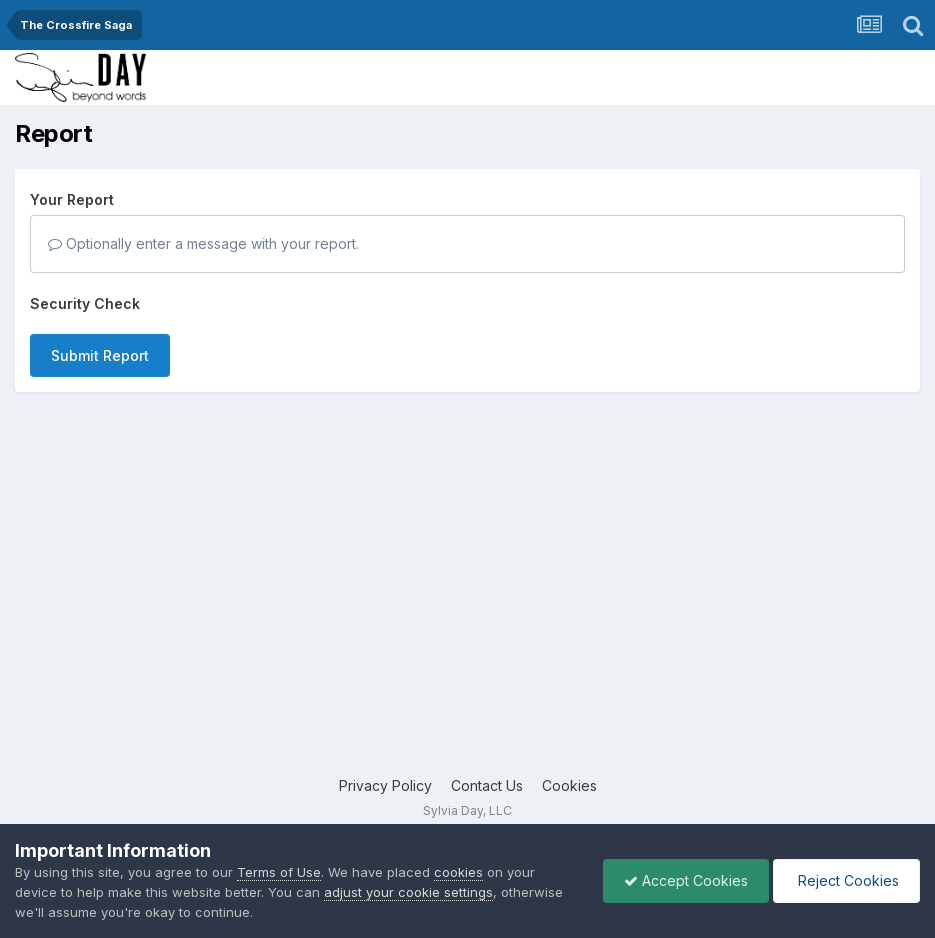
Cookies (569, 785)
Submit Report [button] (100, 355)
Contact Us (487, 785)
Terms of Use (279, 872)
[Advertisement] (467, 615)
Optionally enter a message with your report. (203, 243)
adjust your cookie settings (408, 892)
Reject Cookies (846, 880)
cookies (458, 872)
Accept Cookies (686, 880)
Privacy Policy (385, 785)
